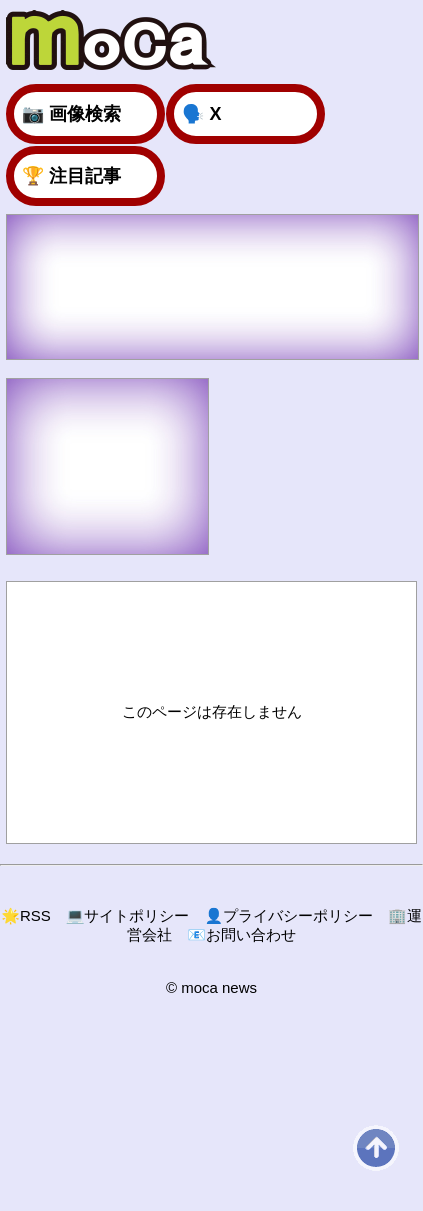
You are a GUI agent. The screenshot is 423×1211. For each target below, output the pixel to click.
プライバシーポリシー (288, 915)
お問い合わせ (241, 934)
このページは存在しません (212, 711)
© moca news (211, 987)
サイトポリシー (128, 915)
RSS (26, 915)
